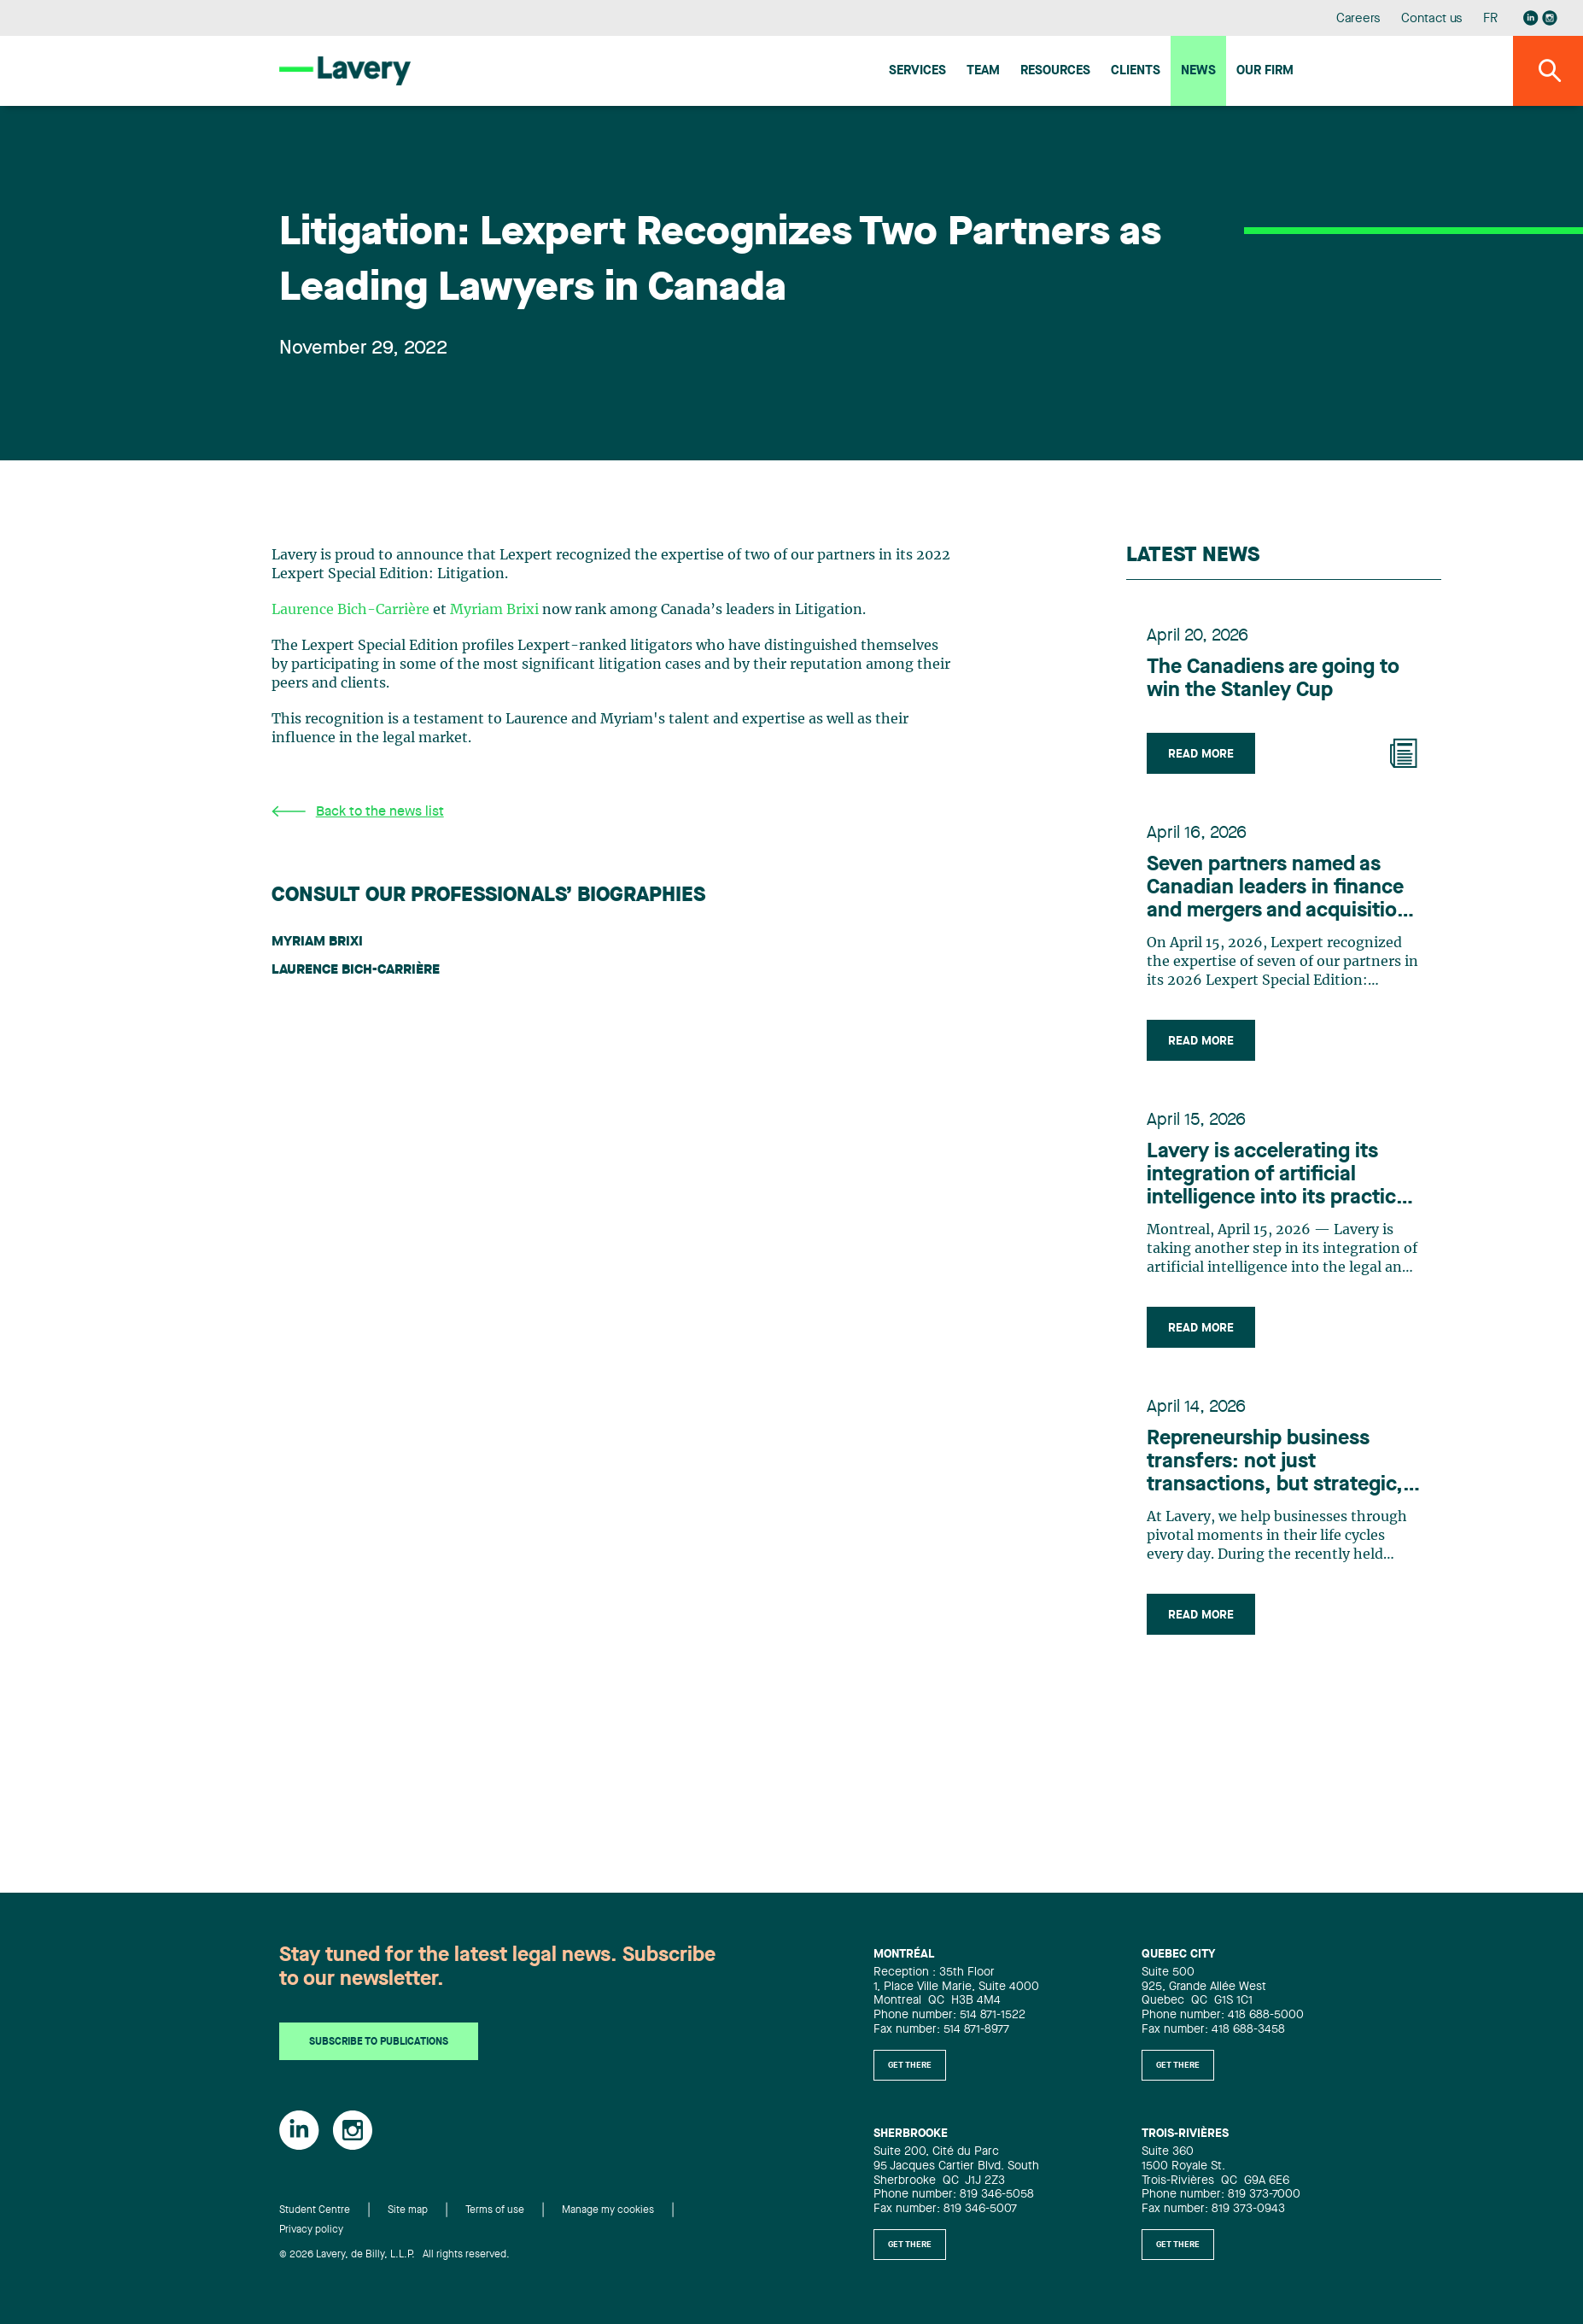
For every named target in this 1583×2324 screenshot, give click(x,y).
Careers (1358, 19)
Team (983, 71)
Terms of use (494, 2210)
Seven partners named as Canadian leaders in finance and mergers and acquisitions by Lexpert (1283, 889)
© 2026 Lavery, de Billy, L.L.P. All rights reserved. (394, 2255)
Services (917, 71)
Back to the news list (358, 812)
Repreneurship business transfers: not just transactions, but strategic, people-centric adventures (1275, 1463)
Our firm (1265, 71)
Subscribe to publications (378, 2042)
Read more (1201, 754)
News (1198, 71)
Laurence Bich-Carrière (350, 610)
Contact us (1432, 19)
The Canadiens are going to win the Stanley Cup (1273, 679)
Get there (910, 2065)
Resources (1055, 71)
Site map (408, 2210)
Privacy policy (311, 2230)
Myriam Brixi (494, 610)
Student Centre (314, 2210)
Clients (1135, 71)
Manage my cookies (608, 2210)
